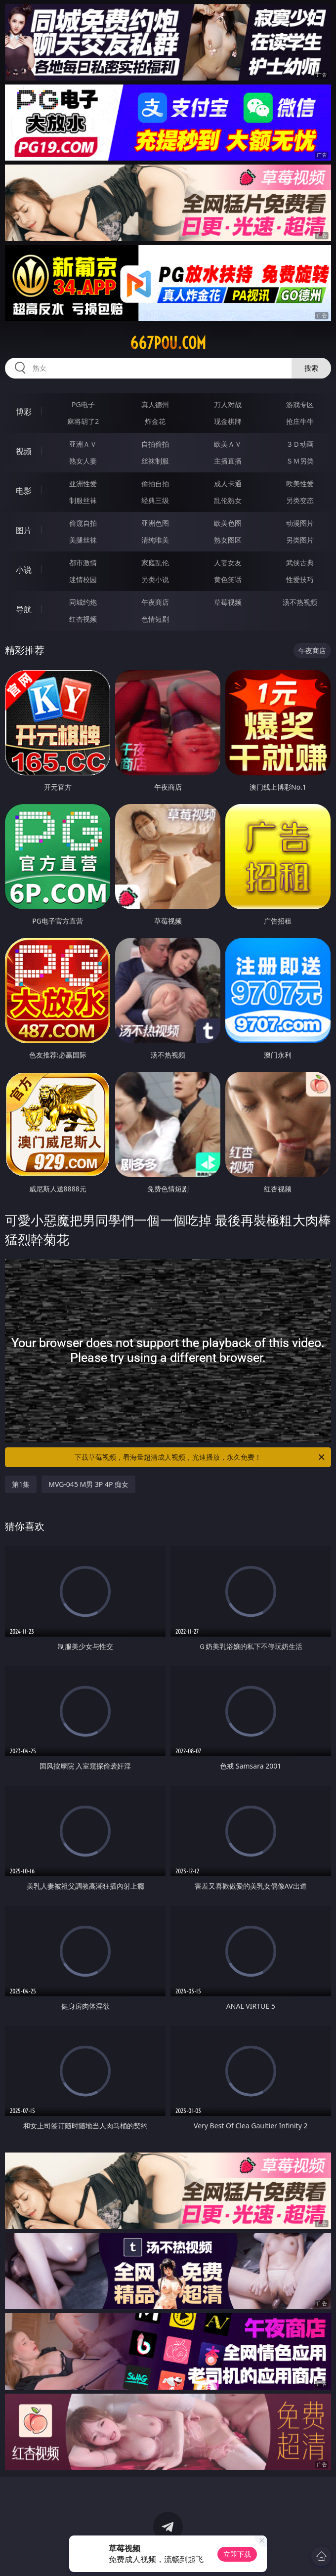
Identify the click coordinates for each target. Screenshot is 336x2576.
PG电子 (83, 404)
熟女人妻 (83, 460)
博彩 (24, 411)
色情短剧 (155, 619)
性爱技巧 (300, 579)
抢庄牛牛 (300, 421)
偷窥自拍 (83, 523)
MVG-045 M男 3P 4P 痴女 (88, 1484)
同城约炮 (83, 602)
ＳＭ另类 (300, 460)
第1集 (21, 1484)
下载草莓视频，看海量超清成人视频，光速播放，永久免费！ (200, 1457)
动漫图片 (300, 523)
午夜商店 (155, 602)
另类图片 (300, 540)
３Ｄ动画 (300, 444)
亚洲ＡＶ (83, 444)
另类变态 (300, 500)
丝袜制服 (155, 460)
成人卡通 (228, 483)
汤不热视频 (300, 602)
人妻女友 (228, 562)
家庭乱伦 (155, 562)
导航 (24, 609)
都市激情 (83, 562)
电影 (24, 490)
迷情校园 (83, 579)
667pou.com (168, 343)
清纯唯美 (155, 540)
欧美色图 (228, 523)
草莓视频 (228, 602)
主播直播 (228, 460)
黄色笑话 (228, 579)
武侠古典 (300, 562)
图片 (24, 530)
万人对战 (228, 404)
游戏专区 (300, 404)
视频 (24, 451)
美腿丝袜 (83, 540)
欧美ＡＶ (228, 444)
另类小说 (155, 579)
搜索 (311, 368)
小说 (24, 569)
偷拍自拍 (155, 483)
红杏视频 (83, 619)
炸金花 (155, 421)
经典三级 (155, 500)
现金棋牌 (228, 421)
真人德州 (155, 404)
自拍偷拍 (155, 444)
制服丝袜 (83, 500)
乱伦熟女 (228, 500)
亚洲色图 (155, 523)
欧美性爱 (300, 483)
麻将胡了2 (83, 421)
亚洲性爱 (83, 483)
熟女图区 (228, 540)
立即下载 (237, 2554)
